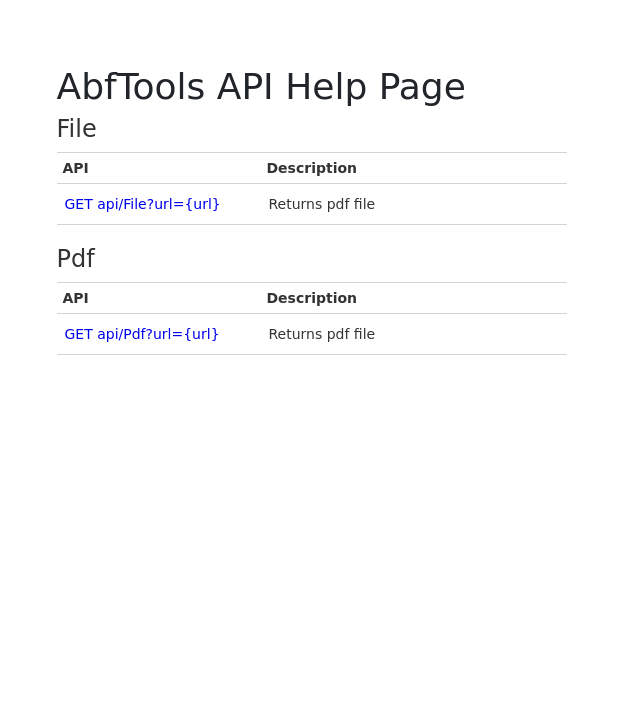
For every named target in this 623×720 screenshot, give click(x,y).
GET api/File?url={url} (143, 204)
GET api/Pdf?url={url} (142, 334)
